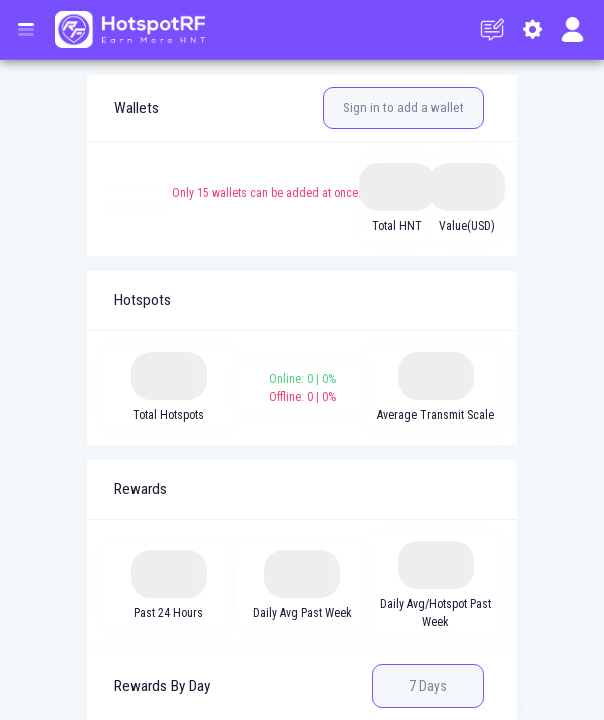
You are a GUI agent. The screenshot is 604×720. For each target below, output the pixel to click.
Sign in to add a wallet (403, 107)
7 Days (428, 686)
